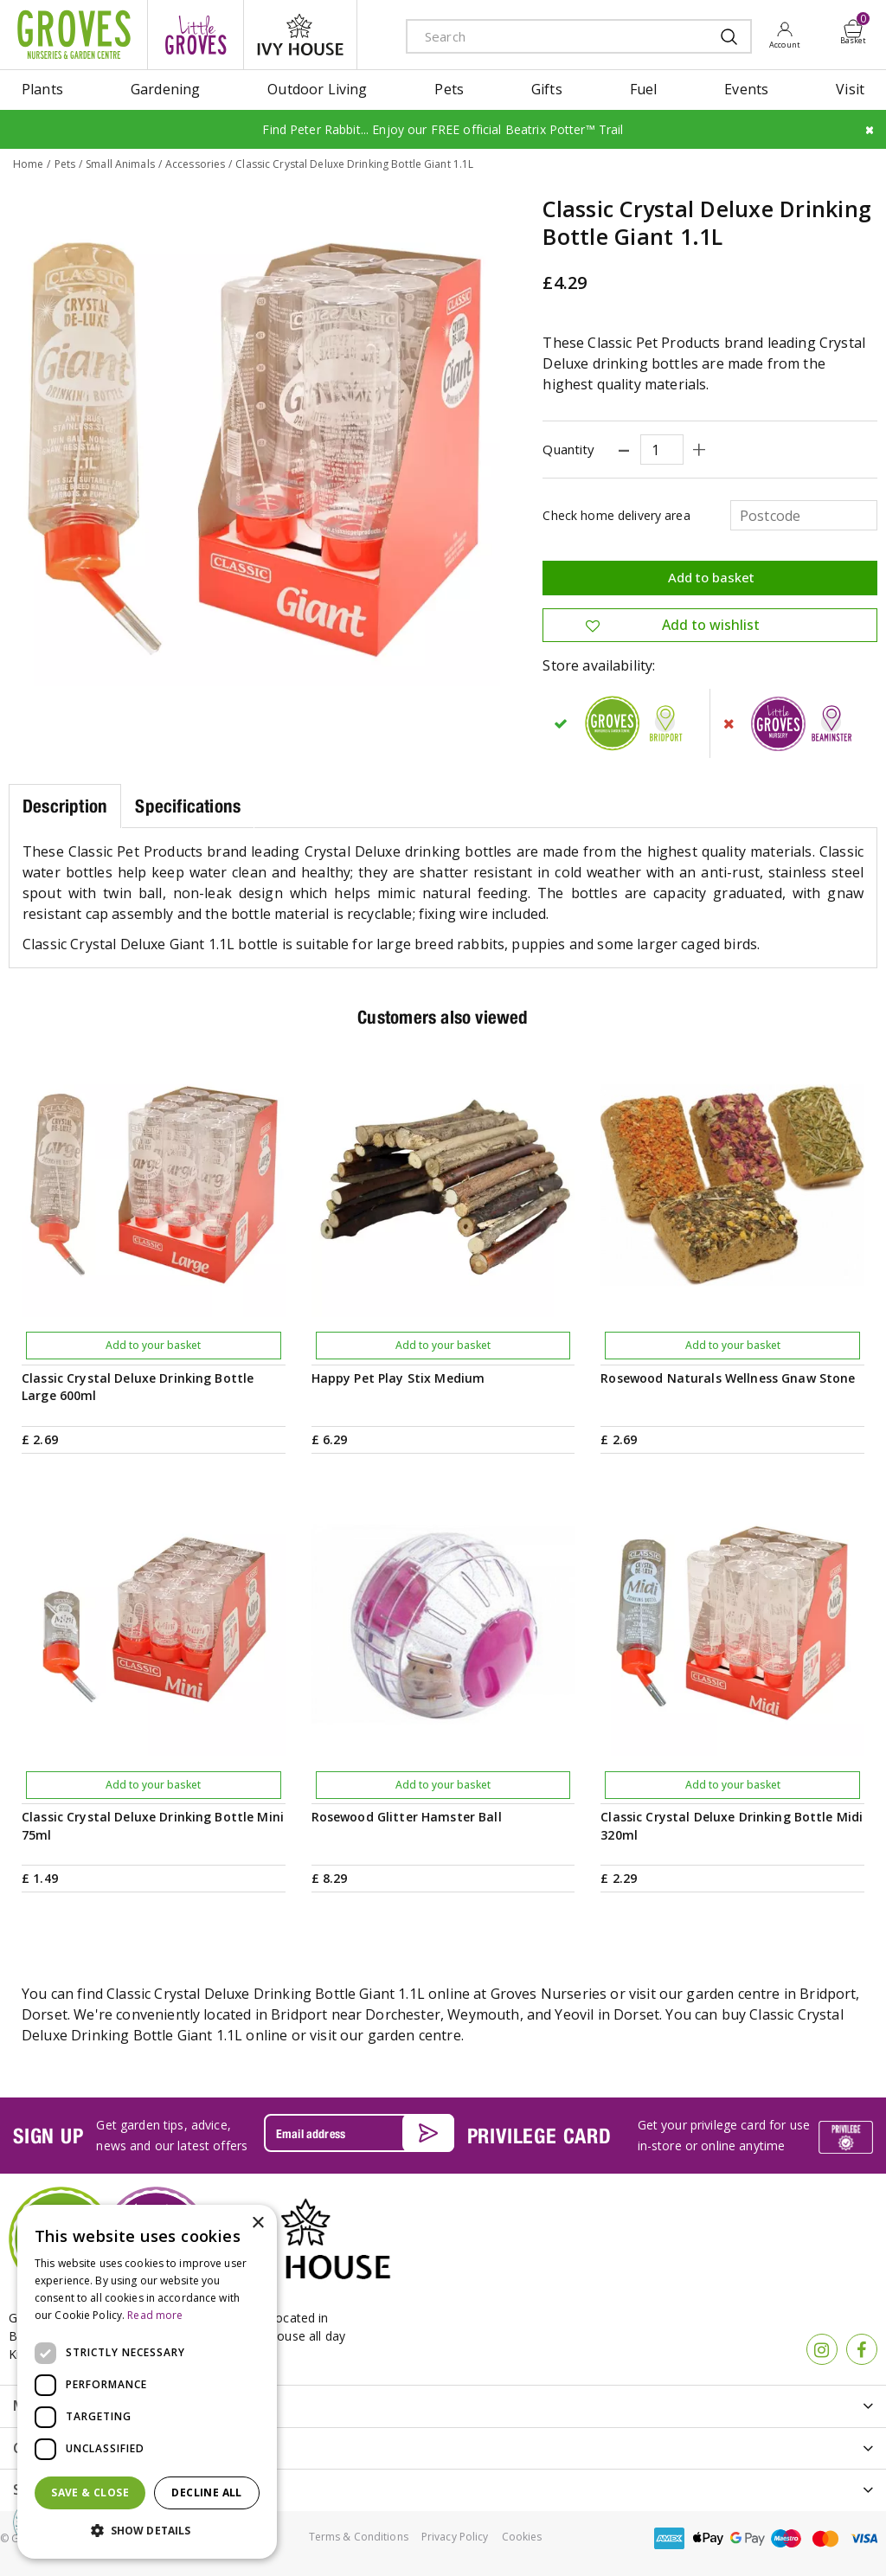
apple (708, 2538)
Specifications (188, 806)
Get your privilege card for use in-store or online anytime (724, 2135)
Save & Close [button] (90, 2492)
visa (864, 2538)
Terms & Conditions (358, 2536)
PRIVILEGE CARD (539, 2135)
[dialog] (147, 2382)
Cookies (522, 2536)
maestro (786, 2538)
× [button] (257, 2223)
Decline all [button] (206, 2492)
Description (64, 806)
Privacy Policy (455, 2536)
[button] (147, 2531)
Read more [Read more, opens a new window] (155, 2315)
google (747, 2538)
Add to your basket (153, 1345)
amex (669, 2538)
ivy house (300, 34)
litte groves (195, 34)
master (825, 2538)
